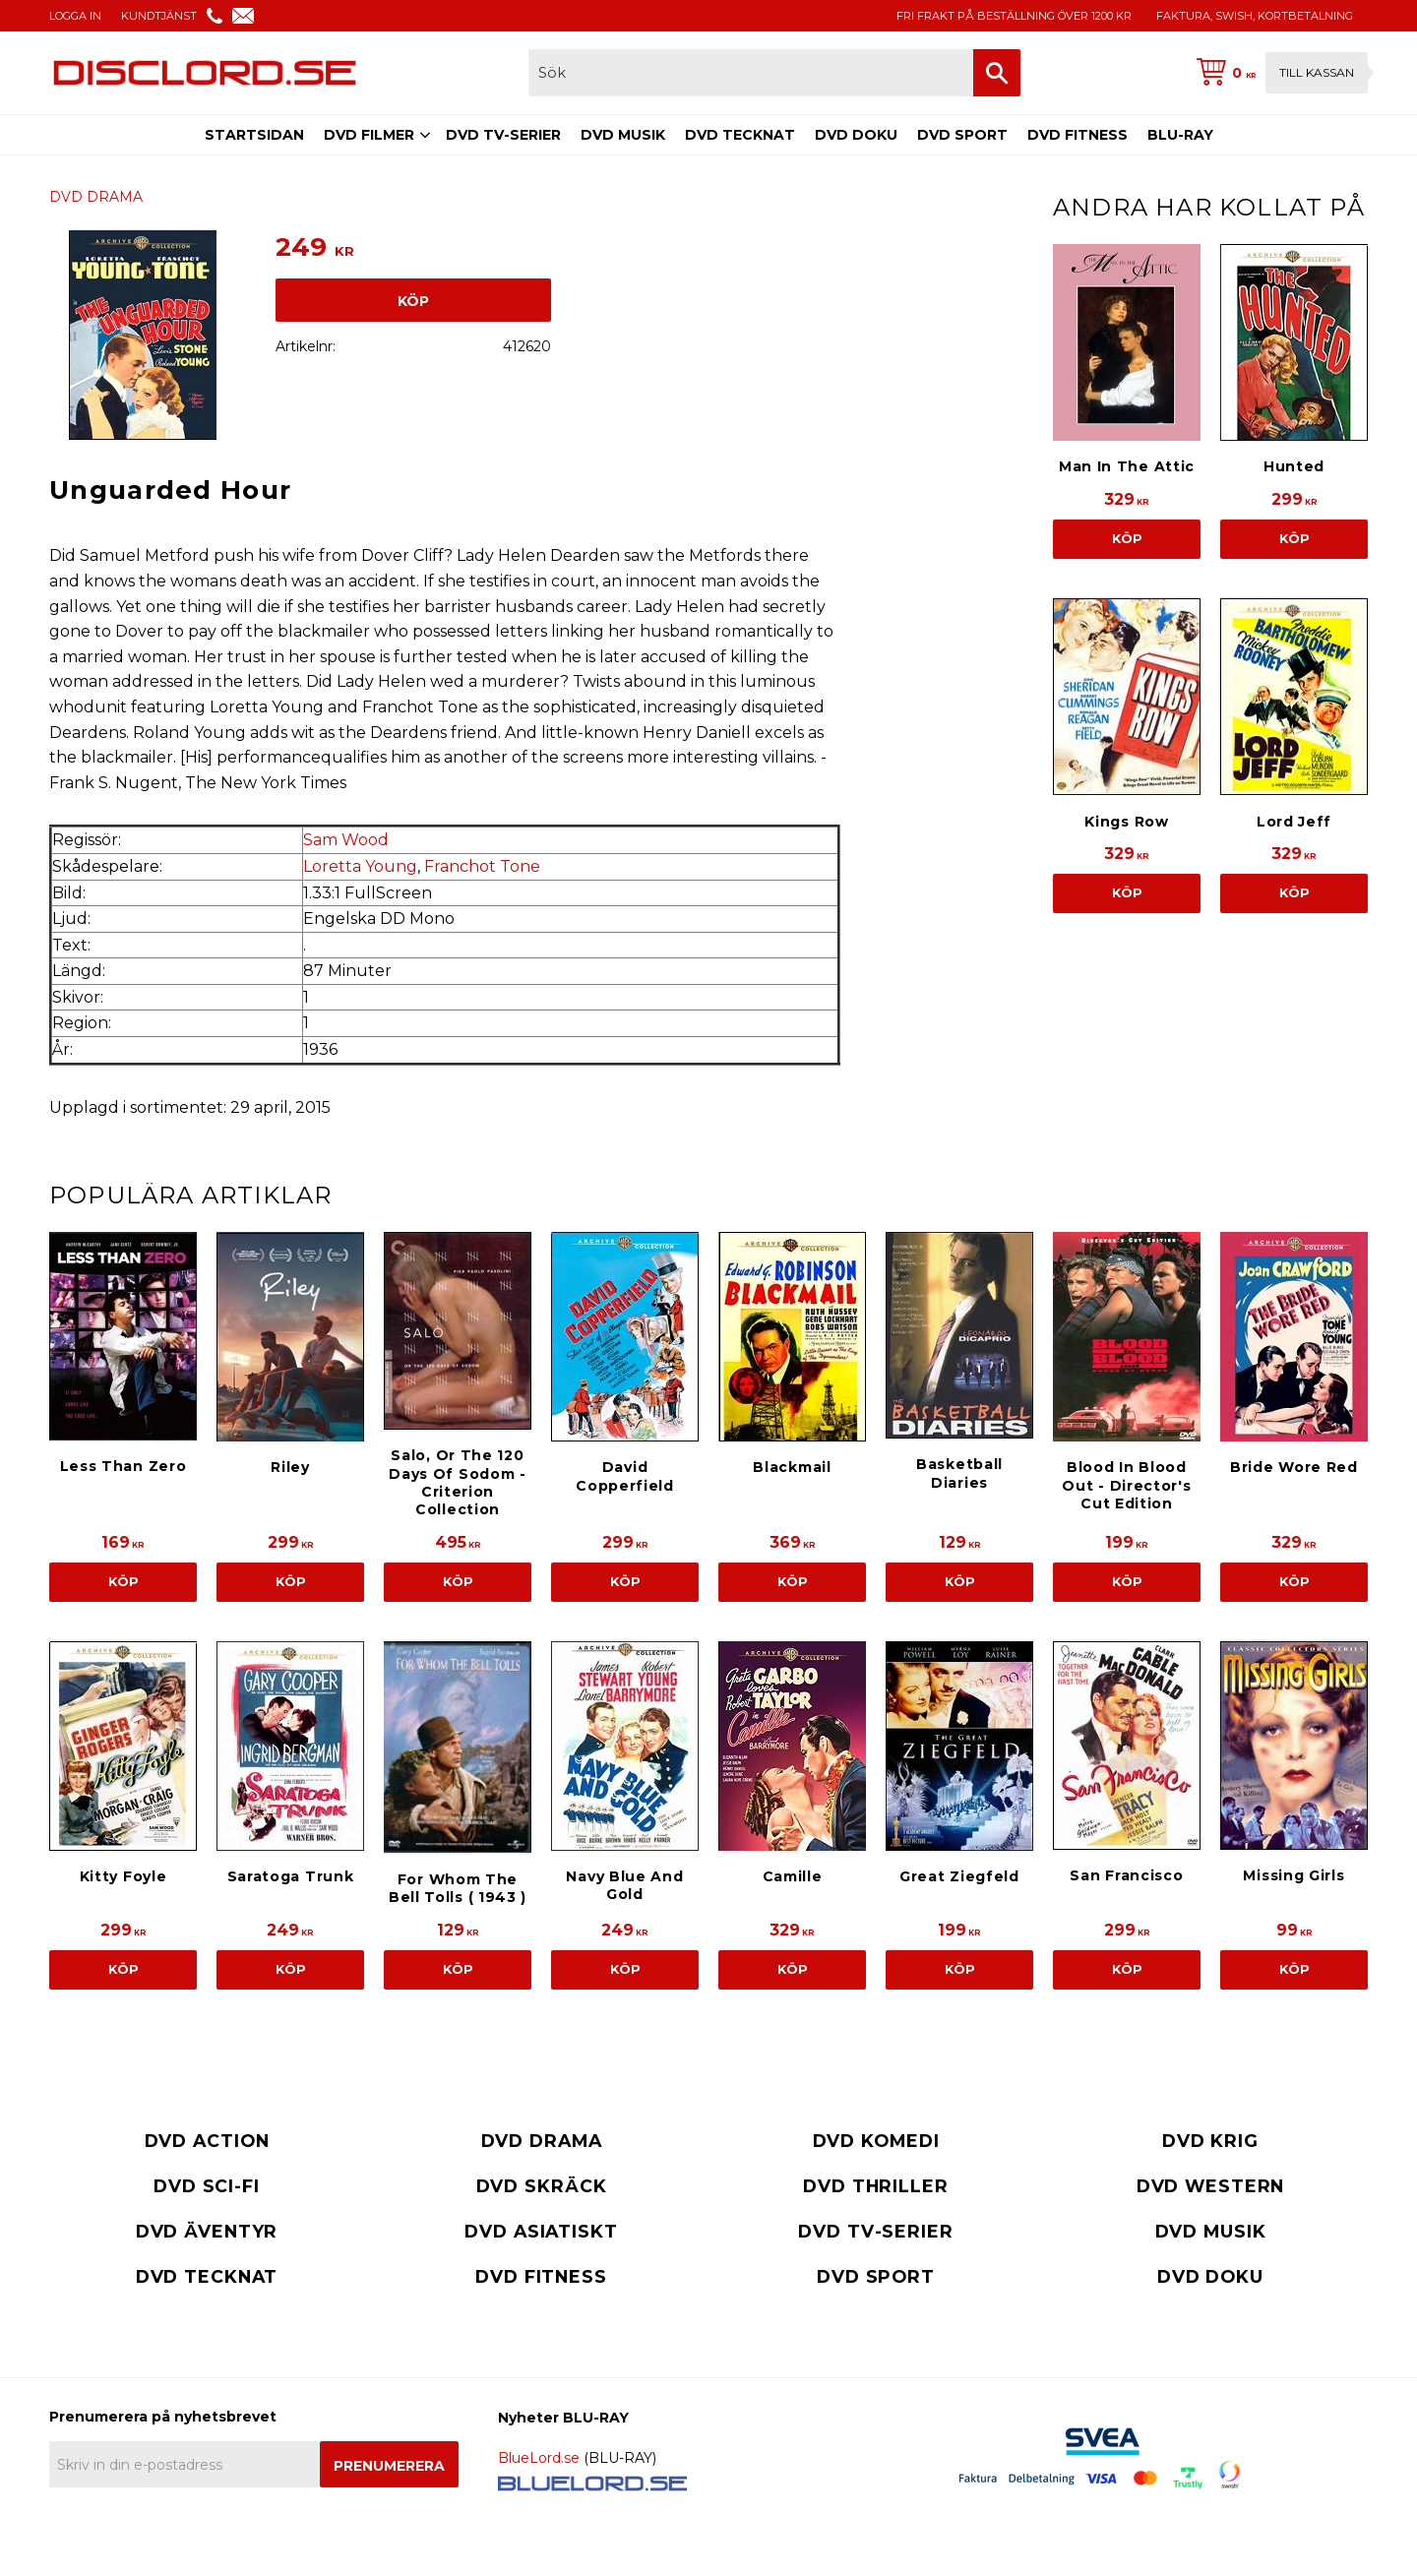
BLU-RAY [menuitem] (1180, 135)
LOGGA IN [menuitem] (75, 16)
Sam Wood (346, 839)
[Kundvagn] (1278, 72)
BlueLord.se (539, 2458)
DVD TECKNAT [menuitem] (740, 135)
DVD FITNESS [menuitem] (1077, 135)
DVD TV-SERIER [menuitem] (503, 135)
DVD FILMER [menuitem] (369, 135)
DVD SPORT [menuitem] (962, 135)
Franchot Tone (482, 866)
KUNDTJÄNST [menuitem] (159, 16)
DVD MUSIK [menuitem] (623, 135)
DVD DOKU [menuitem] (856, 135)
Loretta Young (360, 866)
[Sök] (996, 72)
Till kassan (1316, 72)
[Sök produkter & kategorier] (750, 72)
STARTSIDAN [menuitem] (254, 135)
